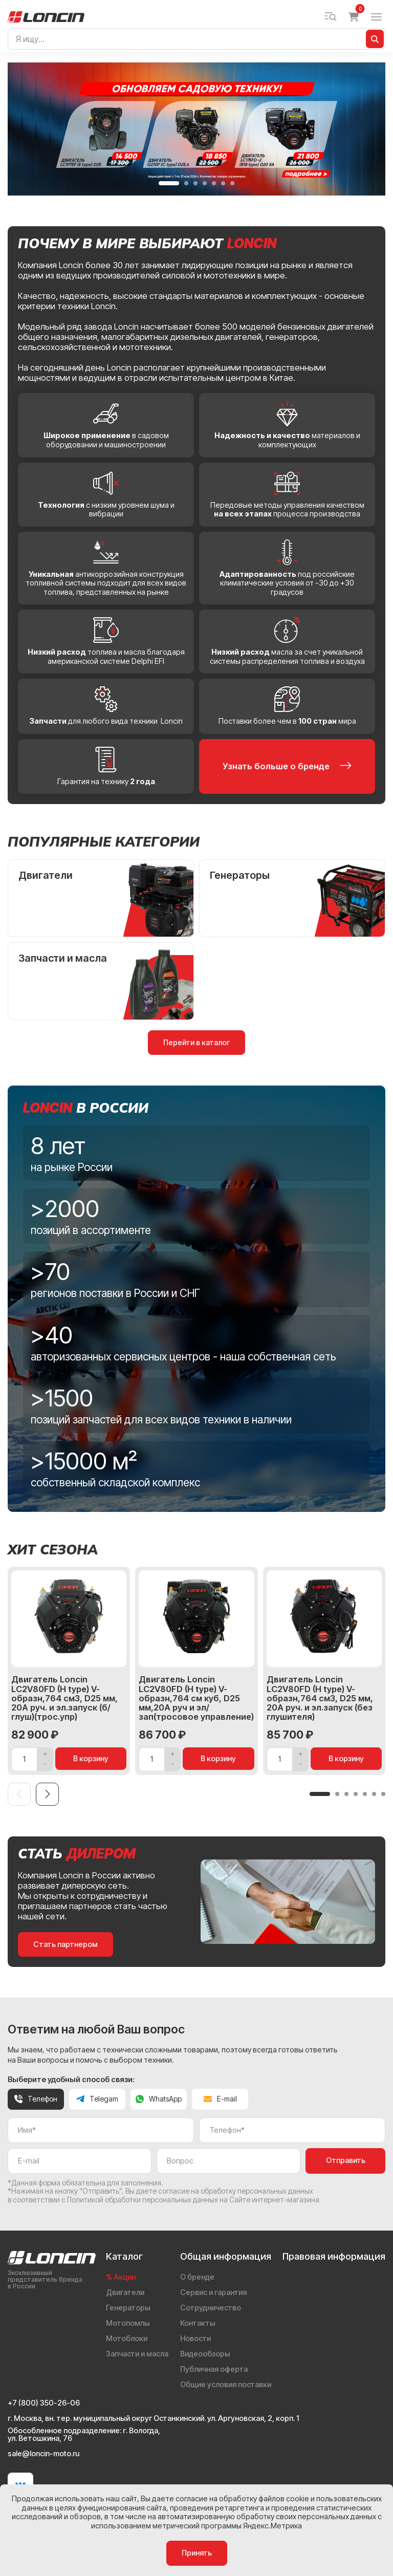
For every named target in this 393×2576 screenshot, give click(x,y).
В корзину (90, 1758)
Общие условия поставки (225, 2384)
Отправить (345, 2160)
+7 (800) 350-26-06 (44, 2403)
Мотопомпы (128, 2323)
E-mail (220, 2098)
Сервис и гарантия (213, 2292)
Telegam (97, 2098)
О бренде (197, 2277)
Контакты (197, 2323)
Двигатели (125, 2292)
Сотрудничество (210, 2307)
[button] (169, 183)
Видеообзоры (205, 2353)
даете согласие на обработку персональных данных (224, 2191)
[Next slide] (47, 1794)
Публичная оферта (214, 2369)
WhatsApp (159, 2098)
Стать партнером (65, 1944)
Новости (195, 2338)
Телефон (35, 2098)
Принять (197, 2553)
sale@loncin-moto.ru (43, 2454)
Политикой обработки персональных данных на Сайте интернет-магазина (193, 2199)
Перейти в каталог (196, 1042)
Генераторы (128, 2307)
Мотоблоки (126, 2338)
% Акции (121, 2277)
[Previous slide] (19, 1794)
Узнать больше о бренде (287, 766)
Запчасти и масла (137, 2353)
